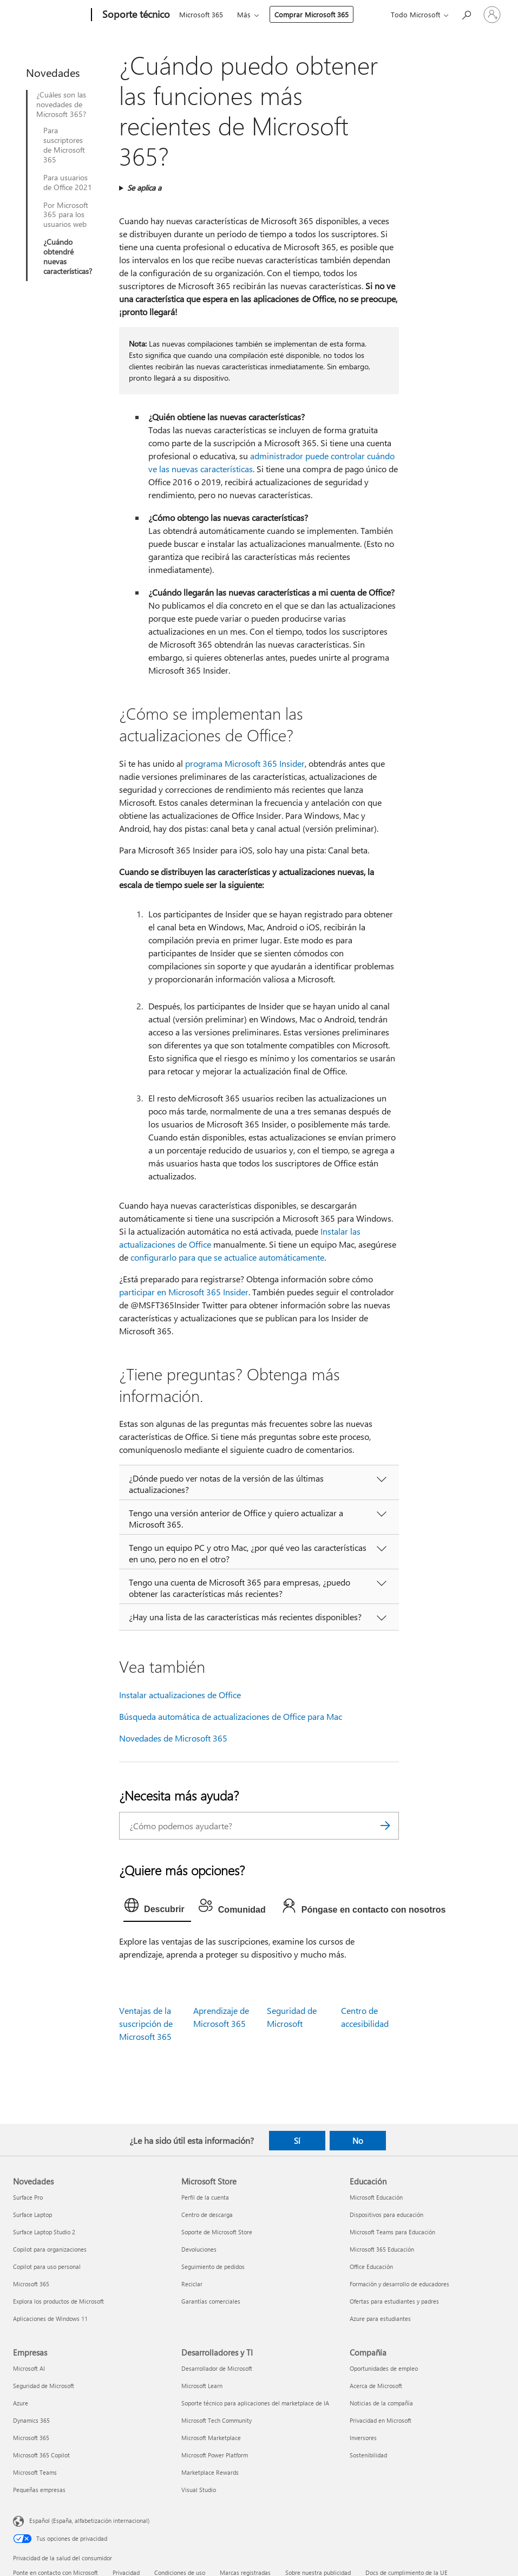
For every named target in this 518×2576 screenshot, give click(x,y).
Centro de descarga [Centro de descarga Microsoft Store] (207, 2214)
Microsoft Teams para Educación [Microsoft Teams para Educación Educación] (392, 2232)
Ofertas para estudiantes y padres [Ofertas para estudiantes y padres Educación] (394, 2301)
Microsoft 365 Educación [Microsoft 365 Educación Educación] (382, 2249)
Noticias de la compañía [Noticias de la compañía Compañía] (381, 2403)
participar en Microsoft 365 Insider (183, 1291)
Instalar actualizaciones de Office (180, 1694)
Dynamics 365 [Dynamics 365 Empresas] (31, 2420)
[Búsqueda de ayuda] (466, 14)
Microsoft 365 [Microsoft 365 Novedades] (31, 2284)
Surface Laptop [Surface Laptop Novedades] (32, 2214)
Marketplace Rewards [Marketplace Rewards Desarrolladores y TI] (210, 2472)
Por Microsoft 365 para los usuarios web (65, 215)
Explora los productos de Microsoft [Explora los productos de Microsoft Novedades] (58, 2301)
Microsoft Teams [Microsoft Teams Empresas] (35, 2472)
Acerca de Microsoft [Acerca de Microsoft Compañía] (376, 2386)
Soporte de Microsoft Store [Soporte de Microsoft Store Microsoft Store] (216, 2232)
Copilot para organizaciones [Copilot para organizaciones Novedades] (50, 2249)
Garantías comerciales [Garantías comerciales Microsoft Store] (210, 2301)
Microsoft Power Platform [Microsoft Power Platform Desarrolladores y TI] (214, 2455)
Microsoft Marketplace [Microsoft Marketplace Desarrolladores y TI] (211, 2438)
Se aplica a (144, 187)
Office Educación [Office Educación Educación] (371, 2266)
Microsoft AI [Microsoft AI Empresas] (29, 2368)
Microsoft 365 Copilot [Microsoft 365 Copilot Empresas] (41, 2455)
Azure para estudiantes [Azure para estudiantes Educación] (380, 2318)
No (357, 2140)
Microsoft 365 (201, 14)
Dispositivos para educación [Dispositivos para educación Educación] (386, 2214)
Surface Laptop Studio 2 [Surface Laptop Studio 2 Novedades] (44, 2232)
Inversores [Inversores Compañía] (363, 2438)
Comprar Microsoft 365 (311, 14)
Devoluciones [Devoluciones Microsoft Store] (199, 2249)
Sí (297, 2140)
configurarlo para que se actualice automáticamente (227, 1257)
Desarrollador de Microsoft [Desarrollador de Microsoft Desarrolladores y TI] (216, 2368)
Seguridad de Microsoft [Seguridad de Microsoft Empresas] (43, 2386)
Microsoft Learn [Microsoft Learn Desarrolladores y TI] (201, 2386)
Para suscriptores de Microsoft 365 (64, 145)
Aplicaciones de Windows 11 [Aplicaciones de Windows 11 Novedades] (50, 2318)
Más (244, 14)
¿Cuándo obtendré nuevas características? (67, 256)
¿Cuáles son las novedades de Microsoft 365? (61, 104)
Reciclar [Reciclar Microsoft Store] (191, 2284)
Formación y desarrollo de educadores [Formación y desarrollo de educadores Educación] (399, 2284)
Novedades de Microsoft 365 (173, 1738)
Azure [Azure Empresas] (20, 2403)
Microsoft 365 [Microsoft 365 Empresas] (31, 2438)
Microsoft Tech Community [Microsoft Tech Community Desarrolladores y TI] (216, 2420)
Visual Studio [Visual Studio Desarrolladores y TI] (198, 2490)
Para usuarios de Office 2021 (67, 182)
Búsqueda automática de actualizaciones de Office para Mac (230, 1716)
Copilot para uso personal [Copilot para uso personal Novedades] (47, 2266)
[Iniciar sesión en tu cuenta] (492, 15)
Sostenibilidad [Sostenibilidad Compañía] (368, 2455)
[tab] (157, 1908)
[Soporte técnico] (135, 15)
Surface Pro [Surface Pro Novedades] (28, 2197)
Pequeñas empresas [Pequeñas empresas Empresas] (39, 2490)
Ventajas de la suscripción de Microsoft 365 (146, 2023)
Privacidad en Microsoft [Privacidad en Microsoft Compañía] (380, 2420)
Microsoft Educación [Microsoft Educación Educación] (376, 2197)
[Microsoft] (50, 15)
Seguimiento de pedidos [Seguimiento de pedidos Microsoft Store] (213, 2266)
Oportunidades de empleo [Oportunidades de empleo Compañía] (384, 2368)
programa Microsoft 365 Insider (245, 763)
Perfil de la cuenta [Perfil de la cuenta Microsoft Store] (205, 2197)
